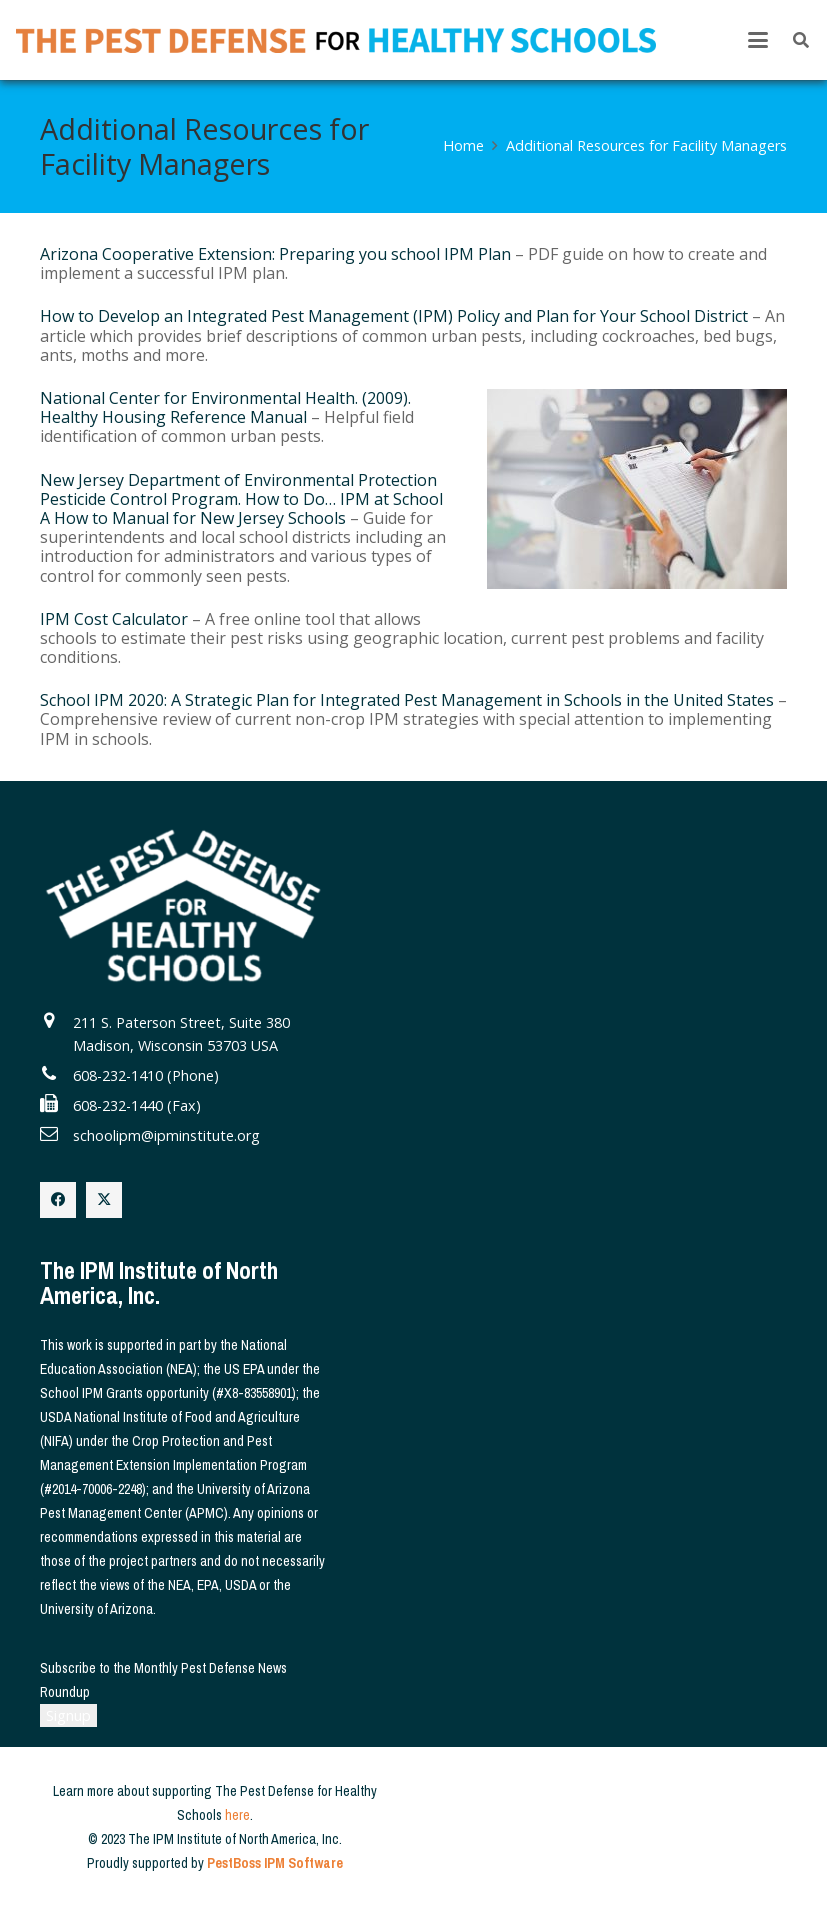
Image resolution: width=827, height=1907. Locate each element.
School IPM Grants (91, 1393)
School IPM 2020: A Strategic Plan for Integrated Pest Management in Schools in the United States (407, 700)
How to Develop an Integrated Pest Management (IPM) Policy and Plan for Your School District (394, 316)
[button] (758, 40)
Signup (68, 1715)
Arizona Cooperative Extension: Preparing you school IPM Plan (275, 254)
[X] (104, 1200)
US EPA (244, 1369)
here (237, 1815)
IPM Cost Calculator (114, 619)
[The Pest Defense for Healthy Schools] (336, 40)
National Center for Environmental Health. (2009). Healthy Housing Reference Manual (225, 407)
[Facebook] (58, 1200)
